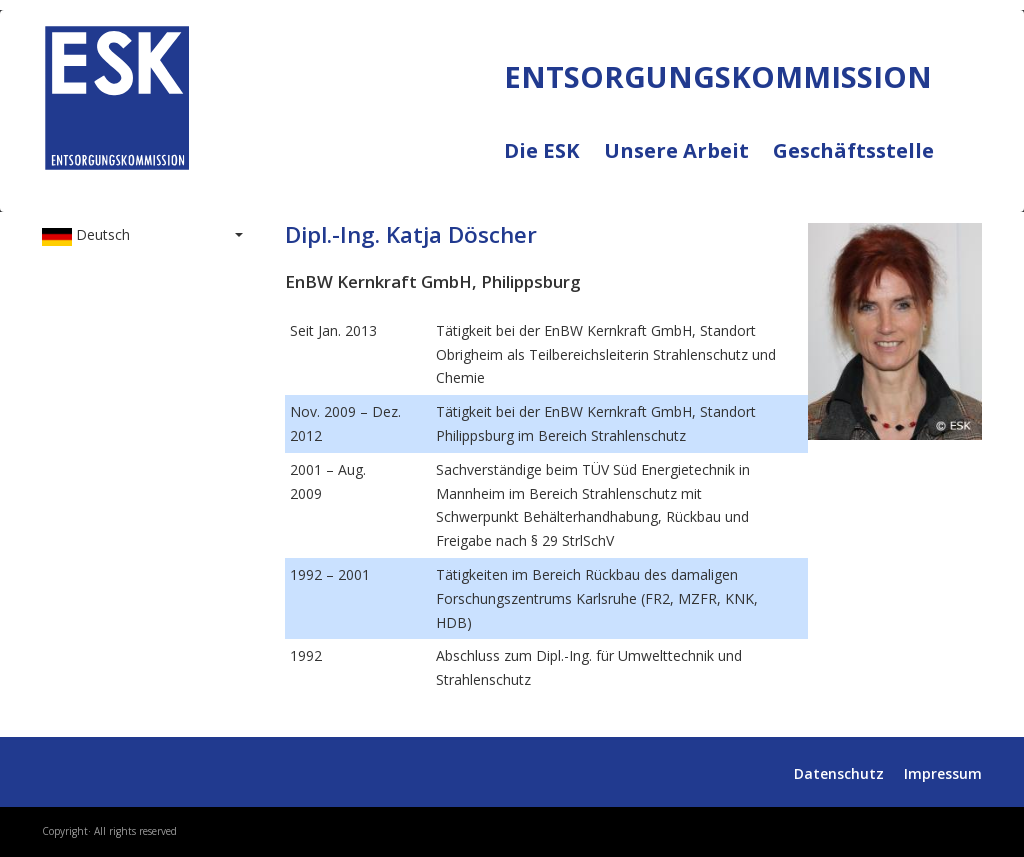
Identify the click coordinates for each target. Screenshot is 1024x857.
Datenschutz (839, 773)
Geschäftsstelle (853, 151)
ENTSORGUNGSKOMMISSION (224, 191)
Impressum (943, 773)
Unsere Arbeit (688, 163)
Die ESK (554, 163)
